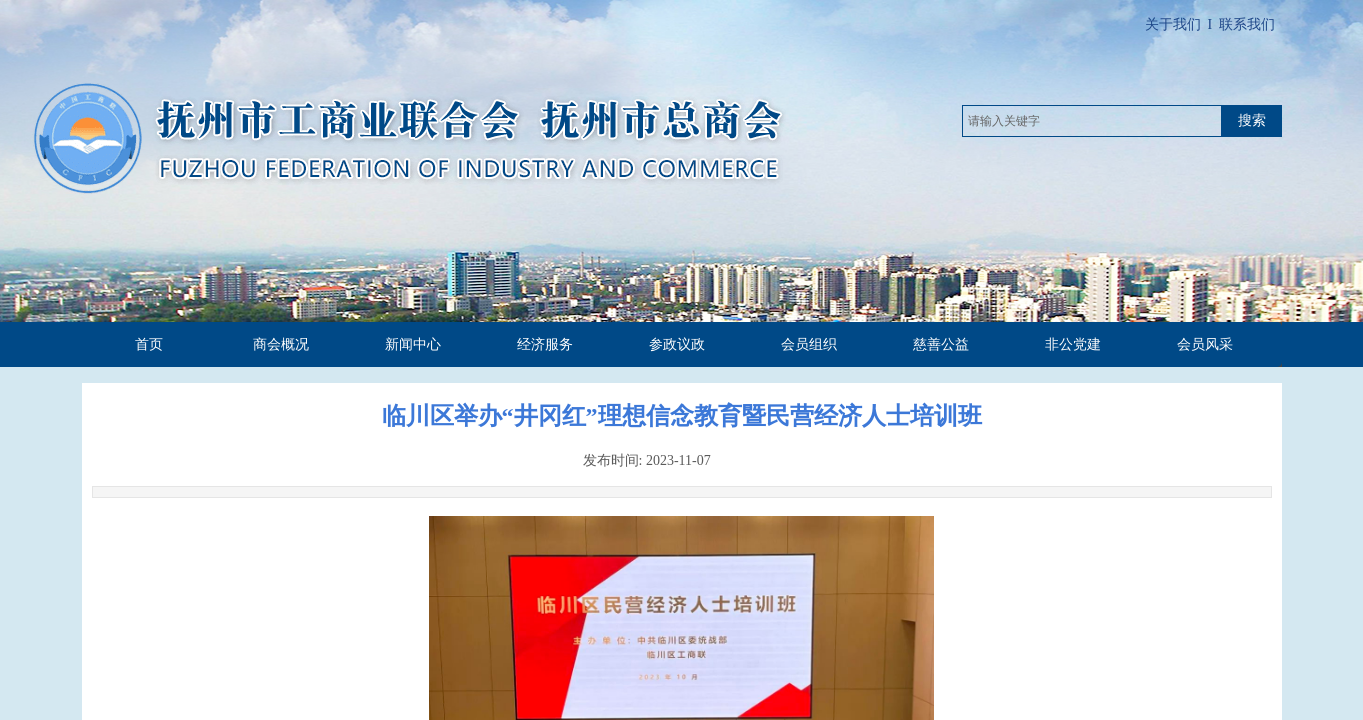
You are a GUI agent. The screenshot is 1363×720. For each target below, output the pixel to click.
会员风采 (1205, 344)
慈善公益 (941, 344)
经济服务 (545, 344)
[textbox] (1092, 121)
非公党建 (1073, 344)
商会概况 (281, 344)
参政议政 (677, 344)
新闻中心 (413, 344)
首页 (149, 344)
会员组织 (809, 344)
